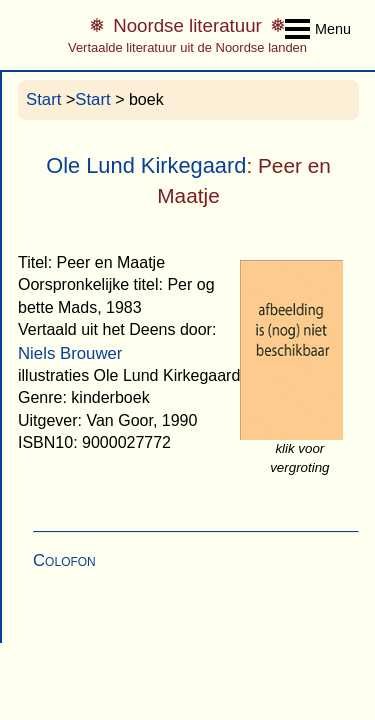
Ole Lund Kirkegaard (146, 165)
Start (43, 99)
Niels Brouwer (70, 353)
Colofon (64, 560)
